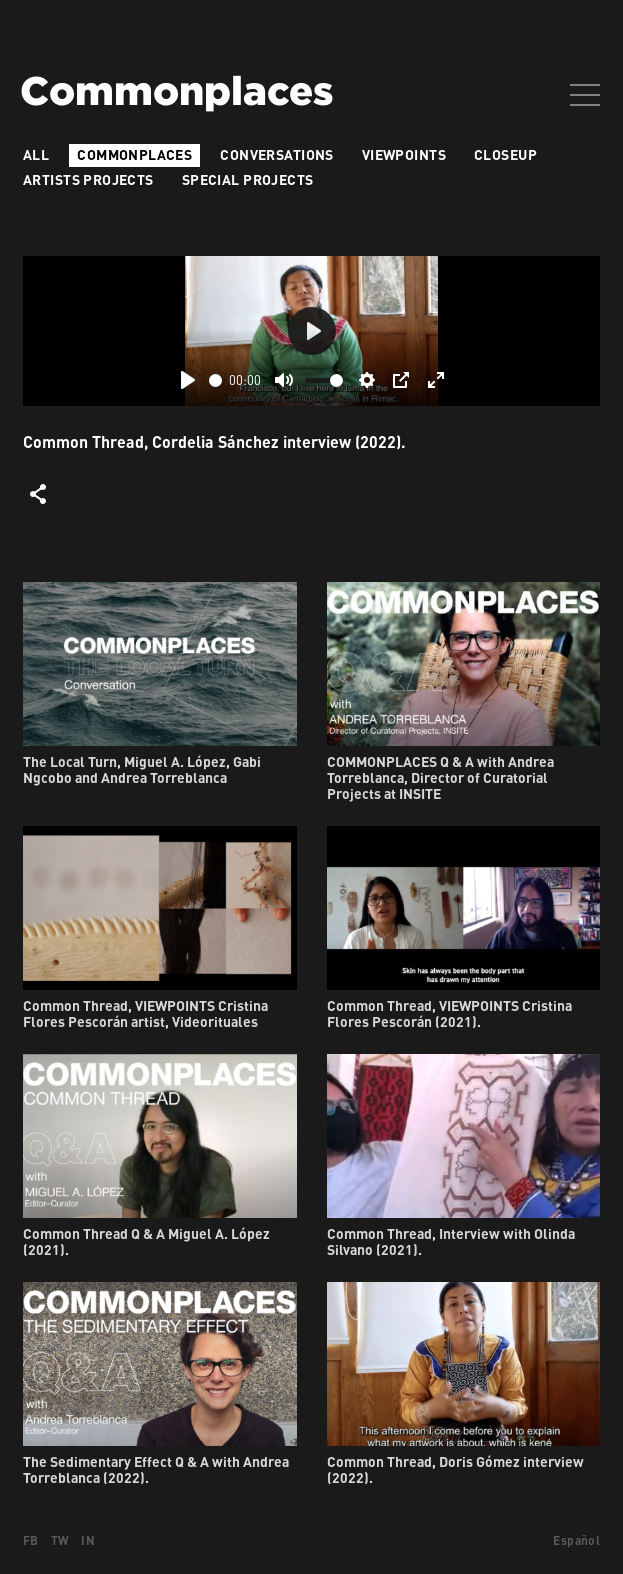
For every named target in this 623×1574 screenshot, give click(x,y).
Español (576, 1540)
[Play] (188, 380)
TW (60, 1540)
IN (88, 1540)
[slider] (215, 380)
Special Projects (248, 179)
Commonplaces (134, 154)
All (36, 154)
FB (31, 1540)
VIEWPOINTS (404, 154)
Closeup (505, 154)
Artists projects (88, 179)
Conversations (276, 154)
